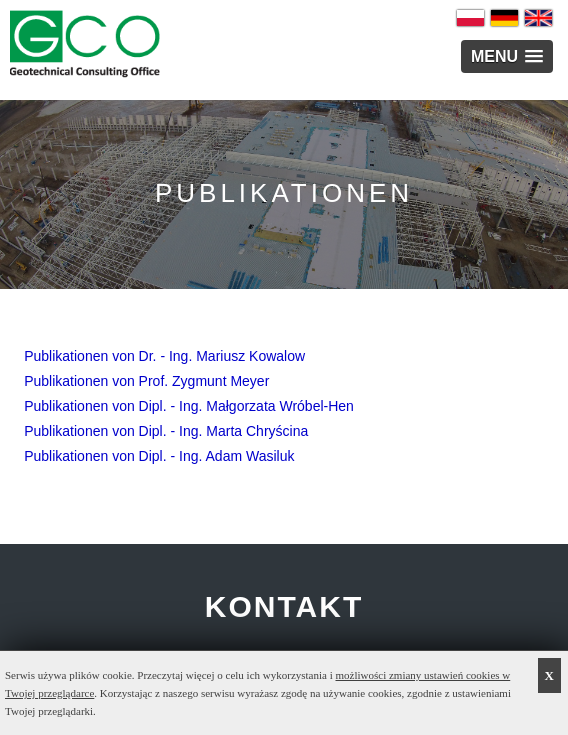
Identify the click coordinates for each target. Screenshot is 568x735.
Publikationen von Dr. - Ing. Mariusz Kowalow (164, 356)
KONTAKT (284, 606)
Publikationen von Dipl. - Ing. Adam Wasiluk (159, 456)
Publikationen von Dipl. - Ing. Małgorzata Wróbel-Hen (189, 406)
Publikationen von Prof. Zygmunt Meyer (146, 381)
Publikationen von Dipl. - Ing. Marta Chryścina (166, 431)
